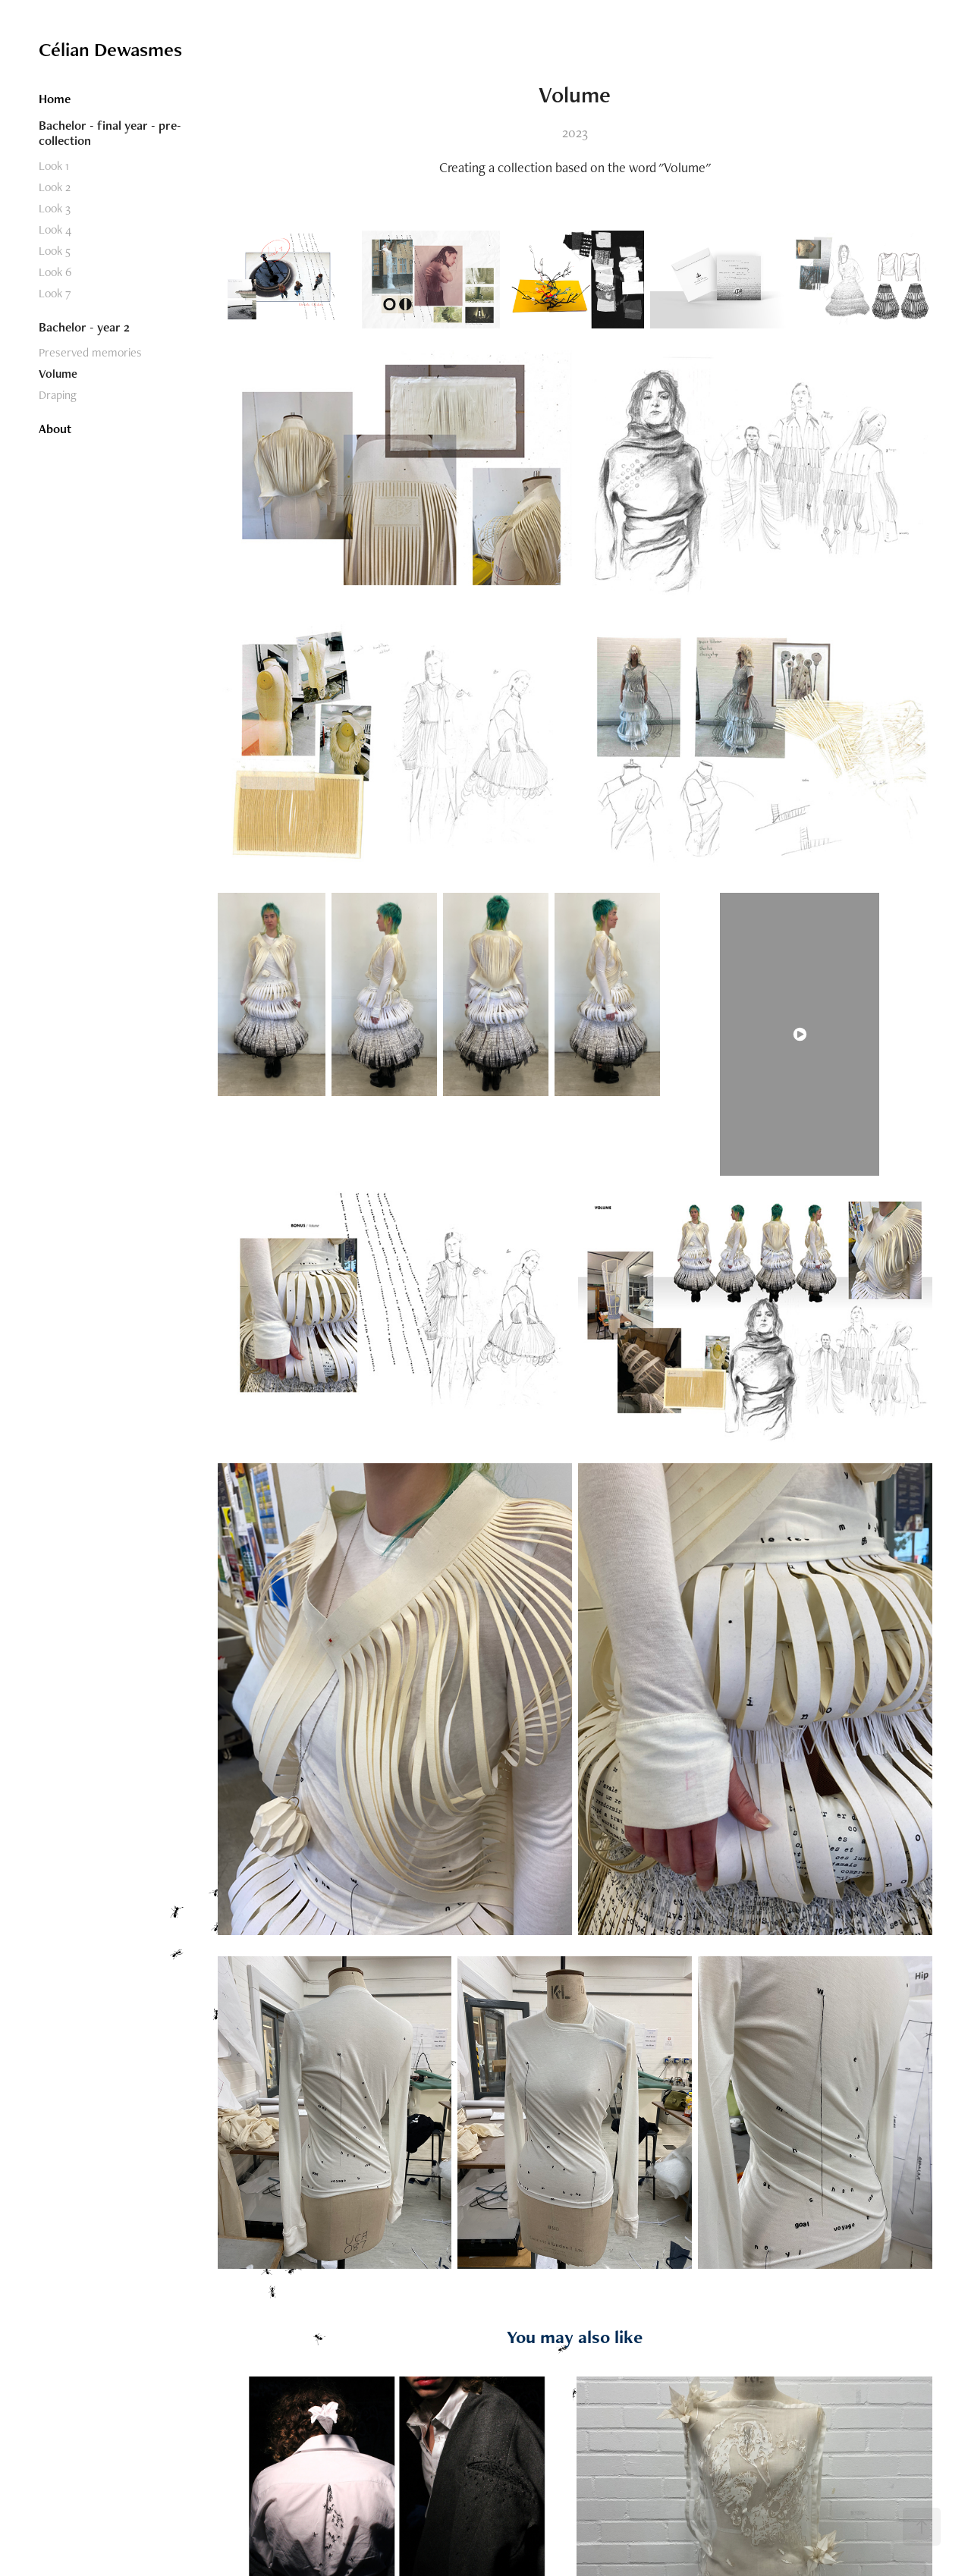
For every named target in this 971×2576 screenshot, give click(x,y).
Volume (58, 374)
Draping (58, 395)
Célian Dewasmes (110, 49)
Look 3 (55, 208)
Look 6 (55, 272)
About (55, 428)
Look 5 (55, 251)
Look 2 (55, 187)
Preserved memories (90, 352)
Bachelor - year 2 (84, 327)
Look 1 (54, 166)
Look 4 (55, 229)
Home (55, 98)
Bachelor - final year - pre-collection (110, 133)
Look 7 (55, 293)
